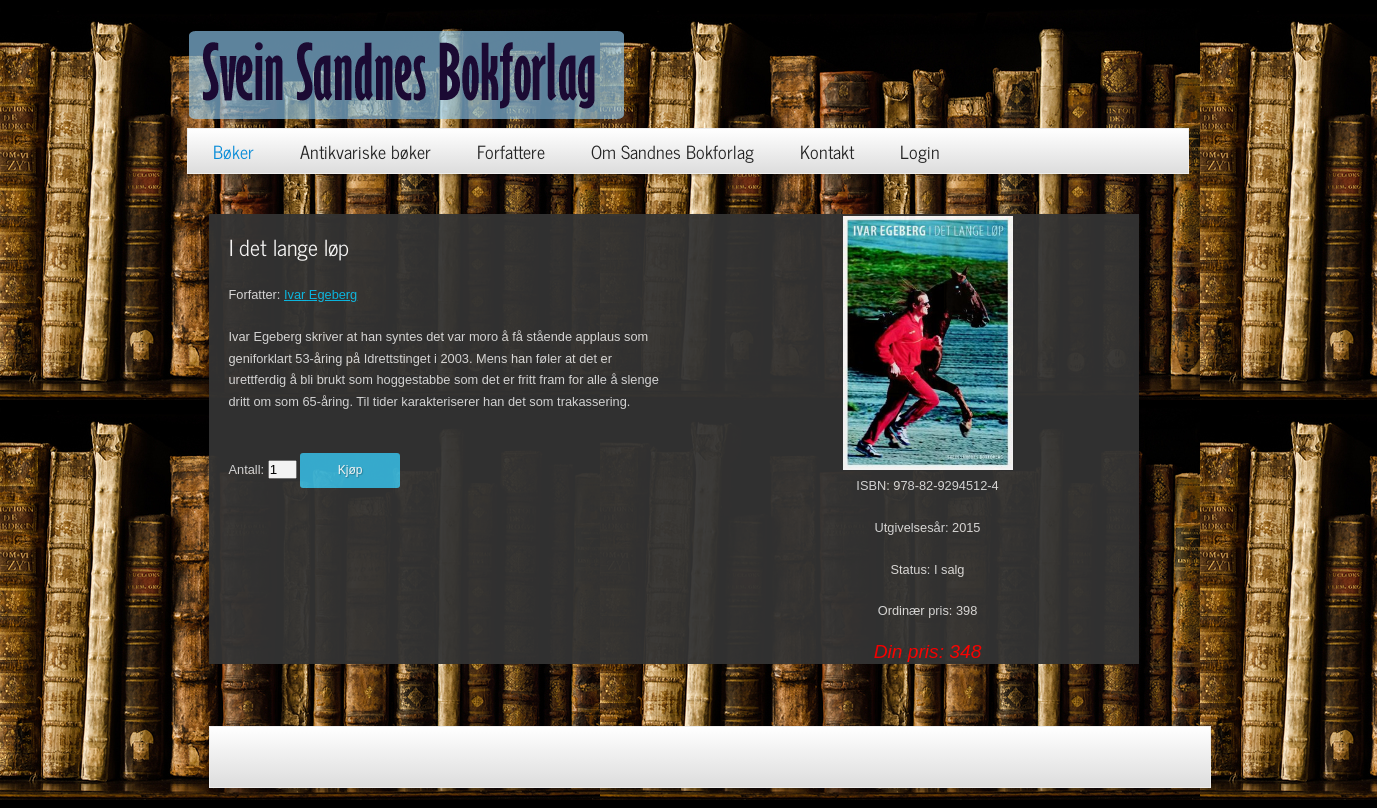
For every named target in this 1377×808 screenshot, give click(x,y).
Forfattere (511, 151)
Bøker (233, 151)
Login (920, 151)
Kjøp (350, 470)
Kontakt (827, 151)
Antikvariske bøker (365, 151)
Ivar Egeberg (320, 294)
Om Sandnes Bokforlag (672, 151)
